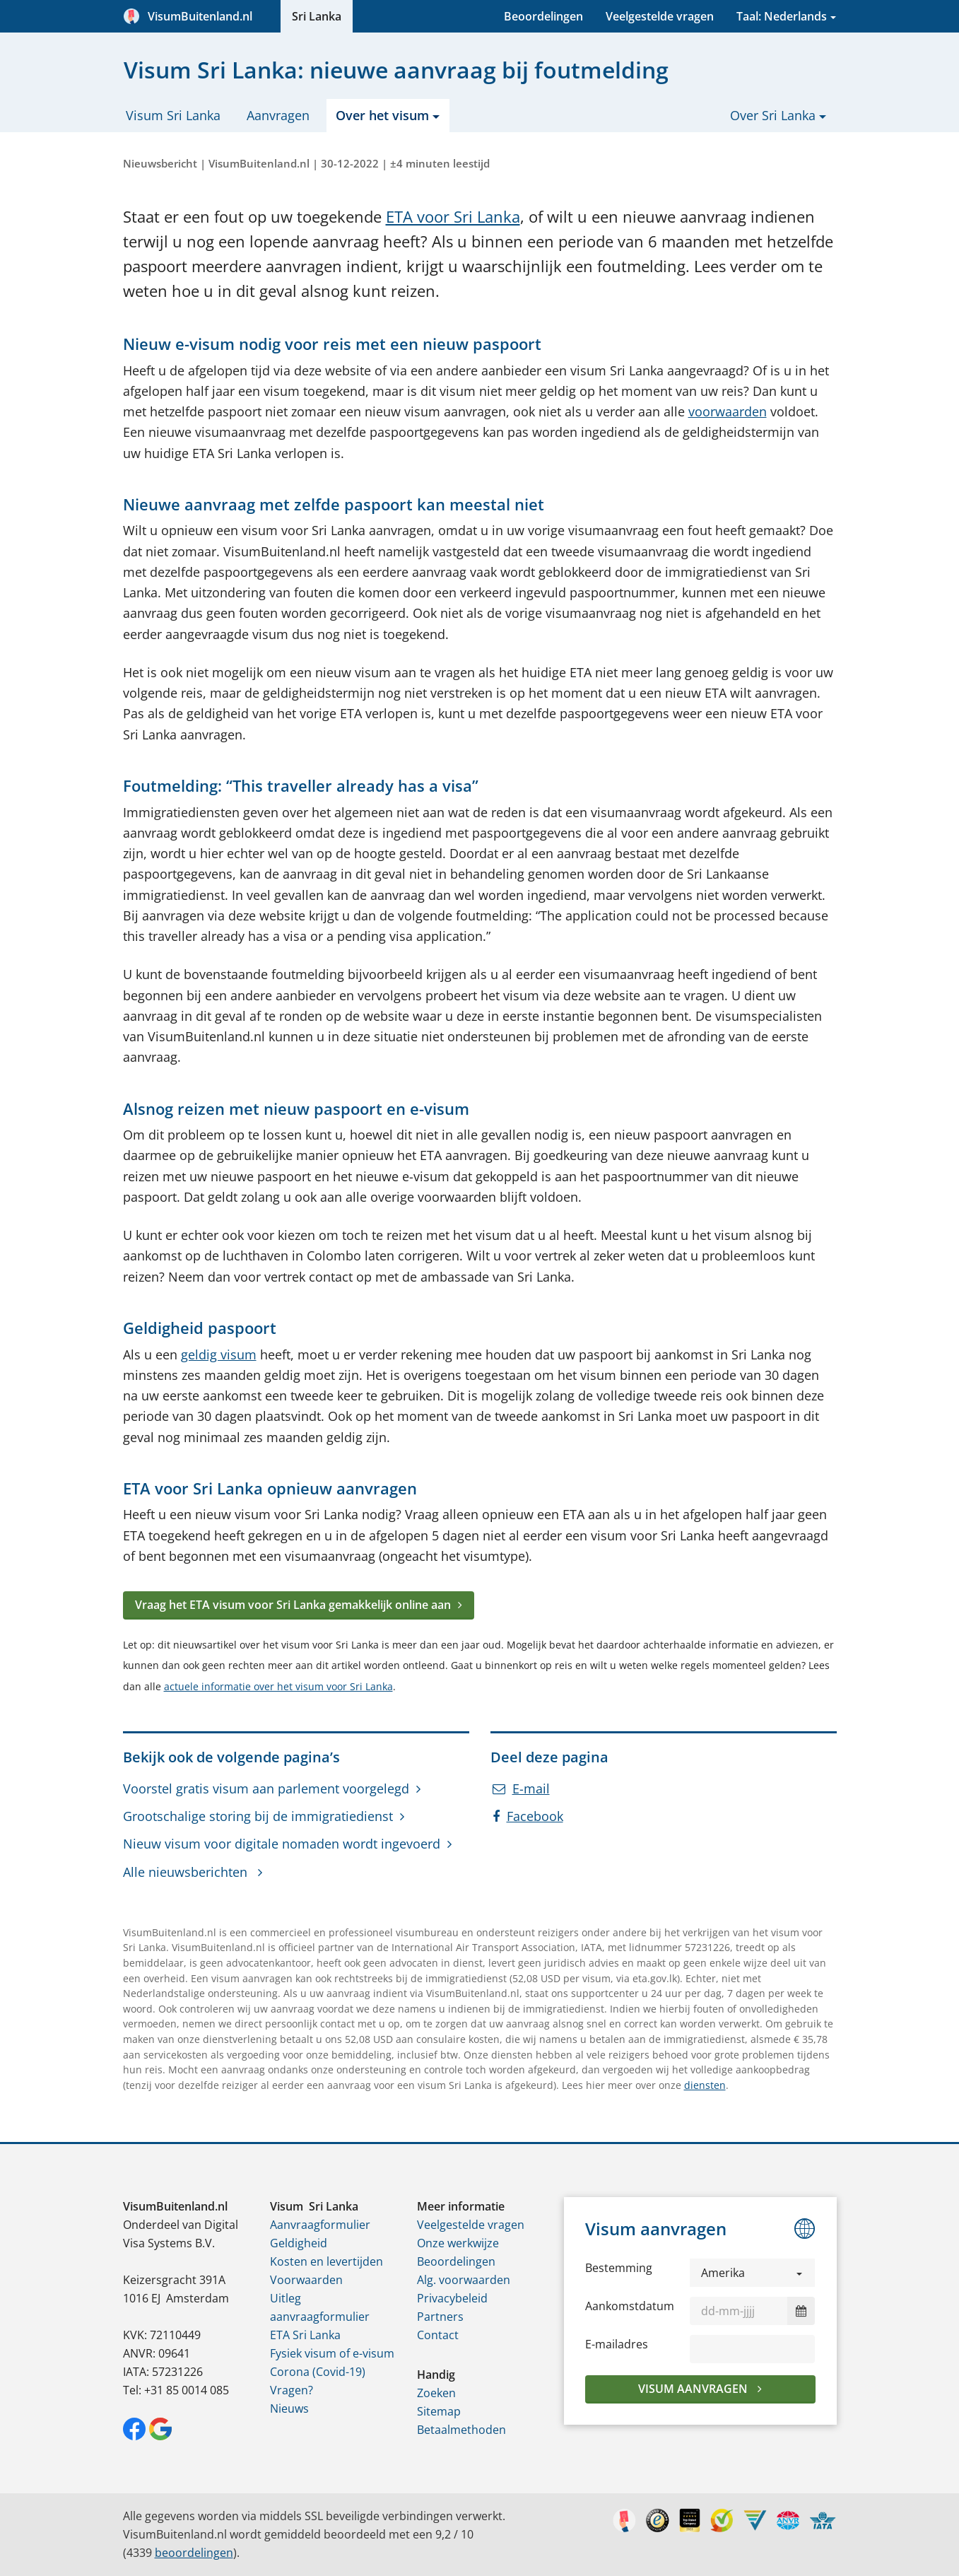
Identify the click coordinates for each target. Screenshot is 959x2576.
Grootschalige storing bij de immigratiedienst (258, 1816)
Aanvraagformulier (320, 2224)
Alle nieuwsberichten (187, 1871)
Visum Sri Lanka (173, 115)
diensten (705, 2085)
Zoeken (436, 2393)
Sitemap (439, 2411)
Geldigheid (298, 2243)
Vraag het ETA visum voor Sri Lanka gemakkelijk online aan (293, 1604)
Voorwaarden (306, 2280)
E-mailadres (616, 2344)
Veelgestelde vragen (660, 16)
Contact (438, 2335)
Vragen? (291, 2390)
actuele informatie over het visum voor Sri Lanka (278, 1686)
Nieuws (289, 2408)
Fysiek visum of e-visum (332, 2353)
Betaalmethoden (461, 2429)
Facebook (528, 1816)
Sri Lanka (316, 16)
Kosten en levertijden (326, 2261)
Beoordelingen (543, 16)
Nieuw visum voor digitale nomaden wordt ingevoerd (281, 1843)
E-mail (521, 1788)
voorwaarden (727, 411)
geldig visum (219, 1354)
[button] (753, 2273)
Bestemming (618, 2268)
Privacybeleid (452, 2298)
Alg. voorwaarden (463, 2280)
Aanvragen (278, 115)
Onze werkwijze (458, 2243)
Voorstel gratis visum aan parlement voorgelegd (266, 1788)
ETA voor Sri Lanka (453, 216)
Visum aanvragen (694, 2388)
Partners (440, 2316)
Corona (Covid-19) (317, 2371)
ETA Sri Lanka (305, 2335)
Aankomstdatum (629, 2306)
